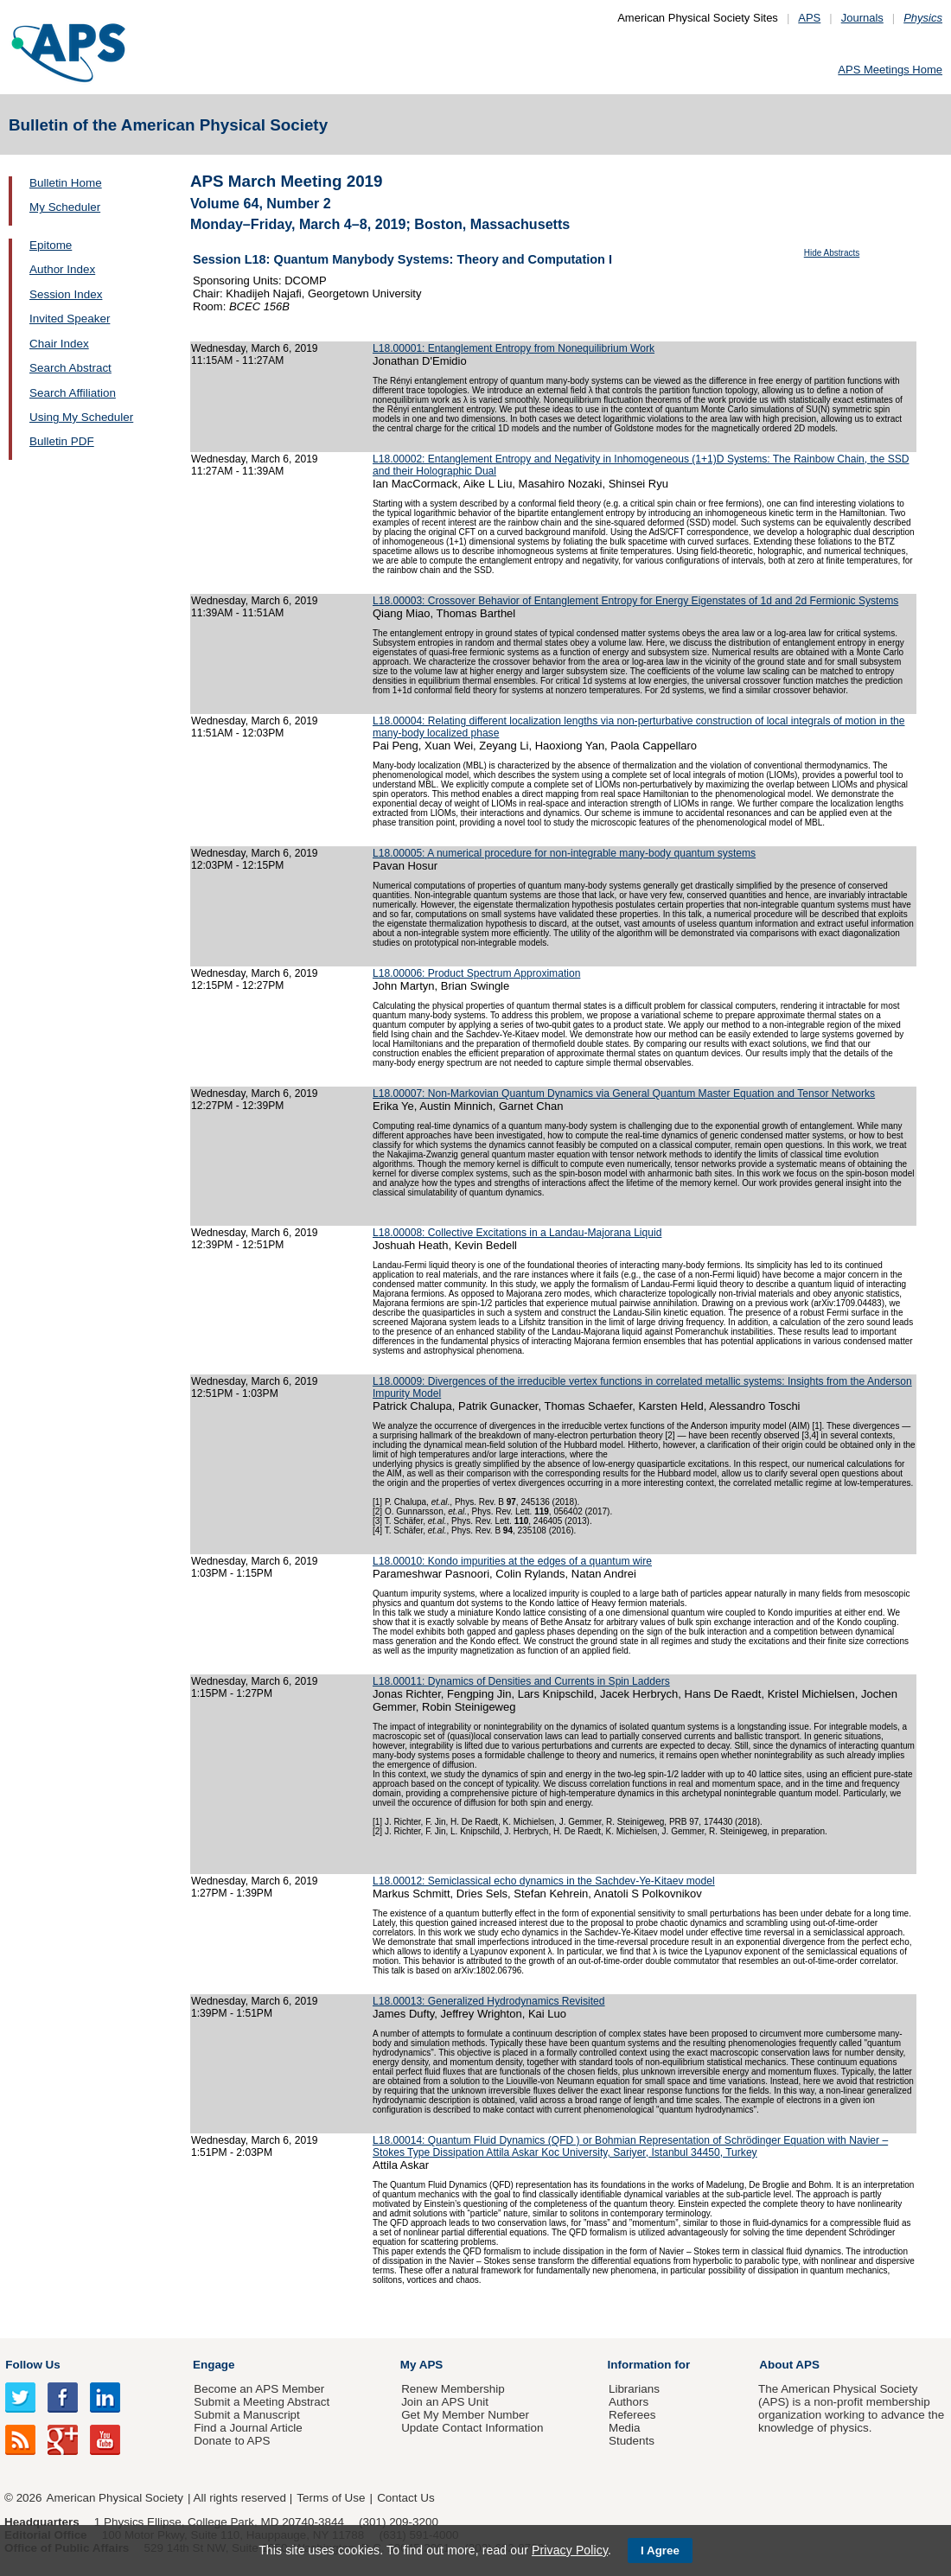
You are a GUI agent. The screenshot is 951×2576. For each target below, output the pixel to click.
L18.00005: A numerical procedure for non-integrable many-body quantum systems (564, 853)
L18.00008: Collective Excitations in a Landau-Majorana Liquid (517, 1233)
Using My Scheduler (81, 417)
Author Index (62, 269)
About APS (789, 2364)
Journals (862, 17)
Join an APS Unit (444, 2401)
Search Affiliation (72, 392)
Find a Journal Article (248, 2427)
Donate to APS (232, 2440)
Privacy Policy (570, 2550)
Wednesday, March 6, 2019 (254, 348)
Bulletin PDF (61, 441)
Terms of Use (331, 2497)
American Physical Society (115, 2497)
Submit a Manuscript (246, 2414)
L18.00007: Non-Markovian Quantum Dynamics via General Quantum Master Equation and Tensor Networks (624, 1093)
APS (809, 17)
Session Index (65, 294)
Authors (628, 2401)
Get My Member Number (465, 2414)
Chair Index (59, 343)
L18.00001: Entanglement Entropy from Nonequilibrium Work (513, 348)
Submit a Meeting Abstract (261, 2401)
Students (631, 2440)
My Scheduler (64, 207)
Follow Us (32, 2364)
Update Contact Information (472, 2427)
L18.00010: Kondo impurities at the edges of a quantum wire (512, 1561)
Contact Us (405, 2497)
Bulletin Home (65, 182)
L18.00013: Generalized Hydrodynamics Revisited (489, 2001)
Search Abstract (70, 367)
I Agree (660, 2550)
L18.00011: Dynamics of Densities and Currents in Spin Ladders (521, 1681)
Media (625, 2427)
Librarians (634, 2388)
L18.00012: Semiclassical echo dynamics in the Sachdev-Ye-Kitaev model (544, 1881)
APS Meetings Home (890, 69)
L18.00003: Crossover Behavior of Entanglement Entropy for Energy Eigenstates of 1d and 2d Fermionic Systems (635, 601)
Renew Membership (453, 2388)
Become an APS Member (259, 2388)
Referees (632, 2414)
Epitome (50, 245)
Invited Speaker (69, 318)
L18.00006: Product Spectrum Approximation (476, 973)
